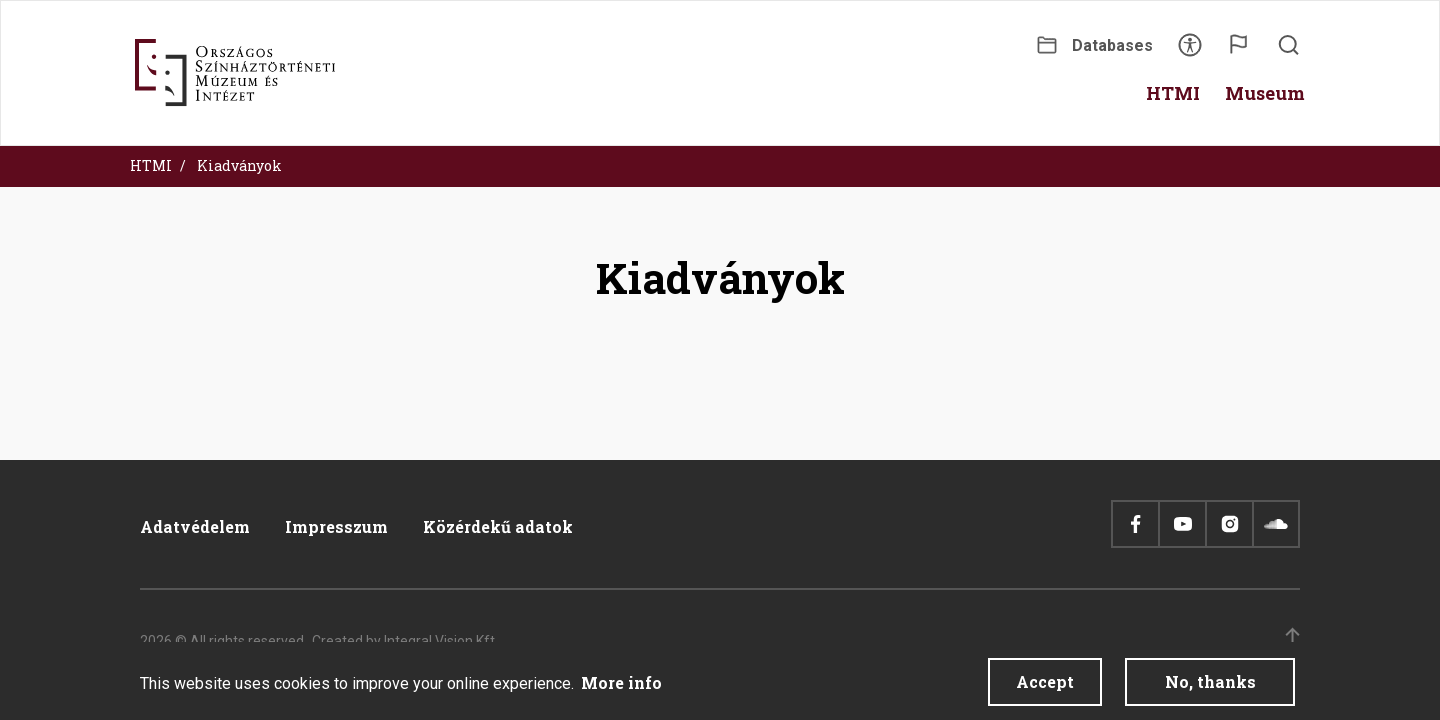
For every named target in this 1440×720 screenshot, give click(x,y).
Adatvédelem (195, 526)
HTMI (151, 165)
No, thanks (1210, 689)
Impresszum (336, 526)
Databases (1112, 45)
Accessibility (1190, 51)
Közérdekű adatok (498, 526)
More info (621, 690)
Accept (1045, 689)
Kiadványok (239, 165)
